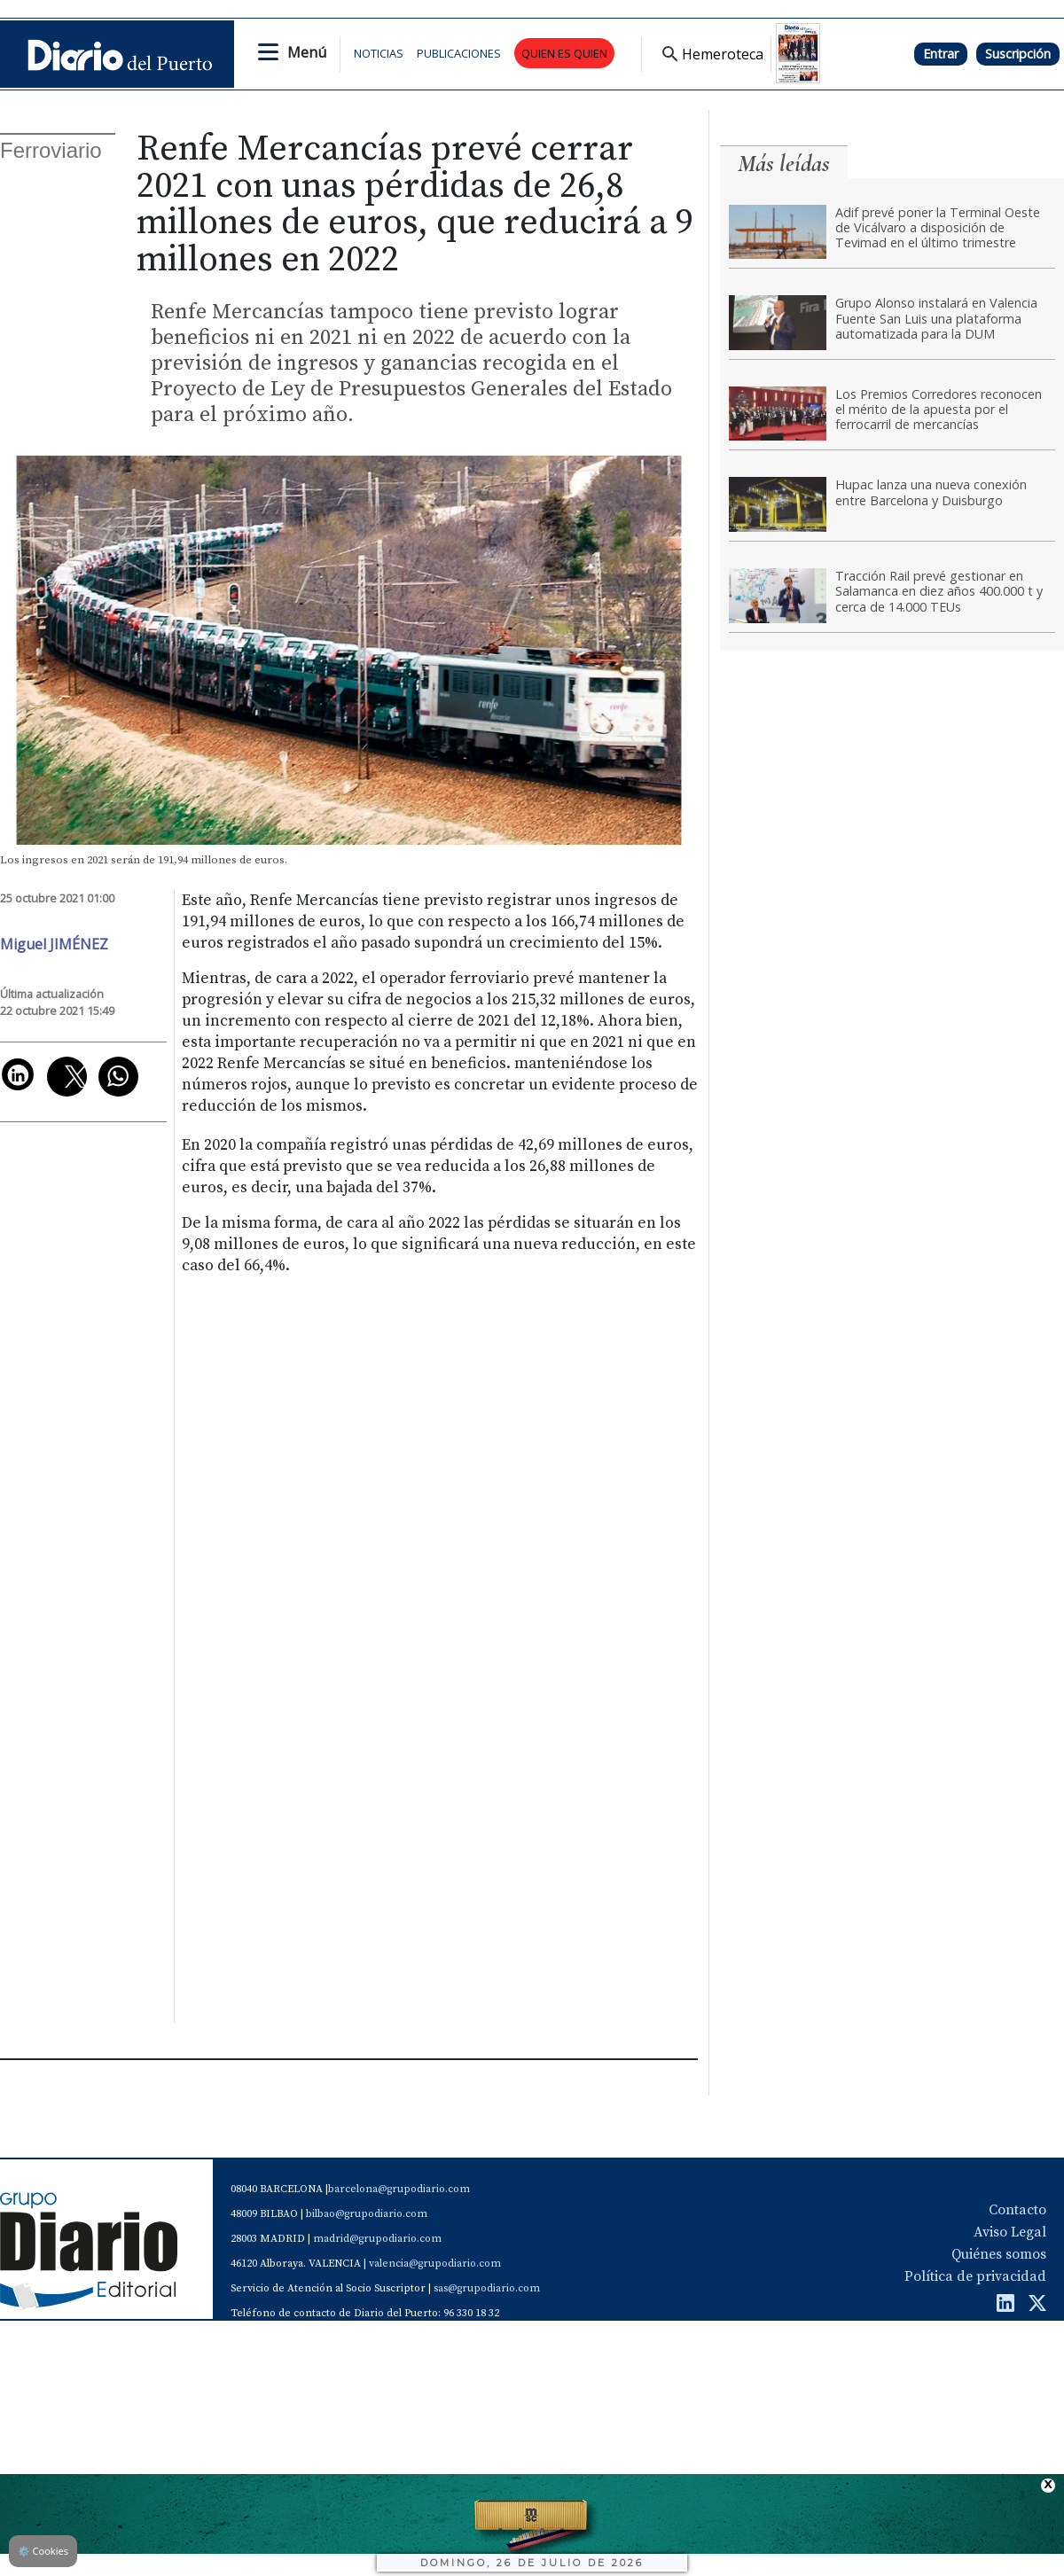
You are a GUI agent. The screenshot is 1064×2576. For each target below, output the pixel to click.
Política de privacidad (975, 2276)
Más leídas (784, 163)
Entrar (940, 53)
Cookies (43, 2550)
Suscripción (1018, 53)
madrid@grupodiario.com (377, 2238)
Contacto (1017, 2210)
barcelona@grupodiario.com (399, 2189)
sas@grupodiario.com (487, 2288)
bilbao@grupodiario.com (366, 2214)
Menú (306, 52)
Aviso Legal (1010, 2232)
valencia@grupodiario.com (435, 2263)
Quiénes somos (998, 2254)
